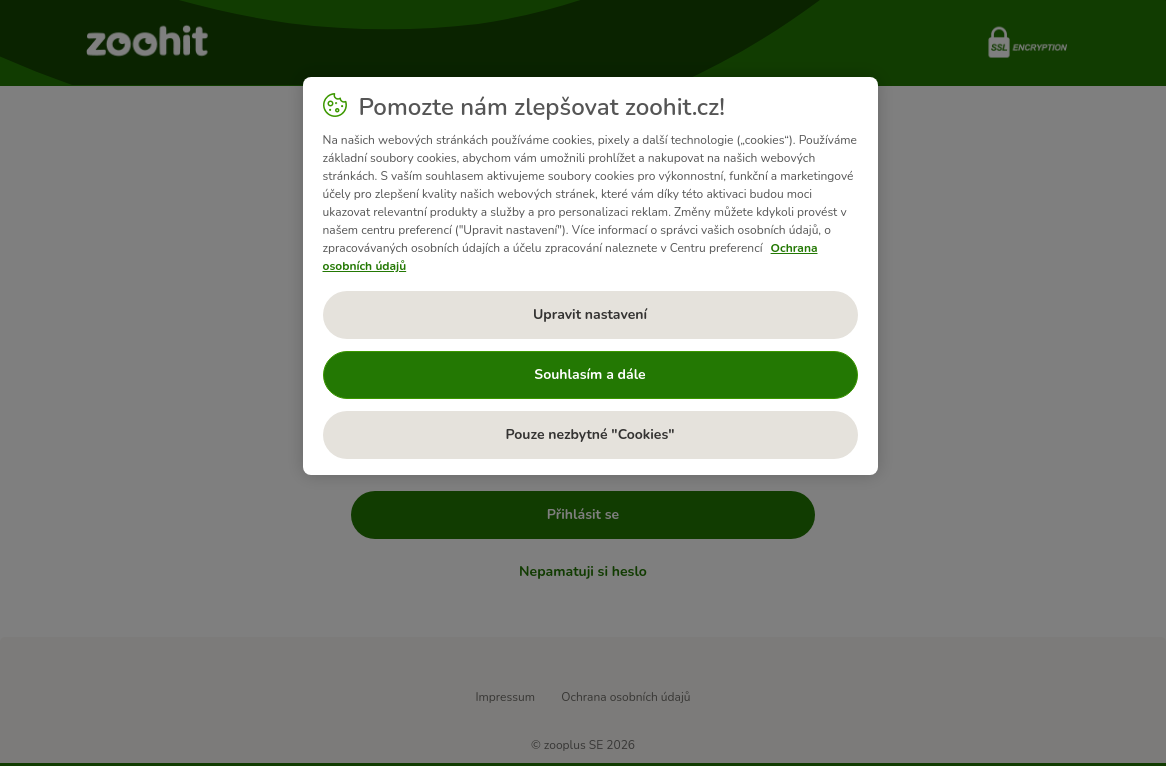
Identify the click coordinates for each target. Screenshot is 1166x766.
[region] (590, 276)
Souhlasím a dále (589, 374)
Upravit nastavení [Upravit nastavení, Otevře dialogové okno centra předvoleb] (590, 314)
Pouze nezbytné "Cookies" (589, 434)
